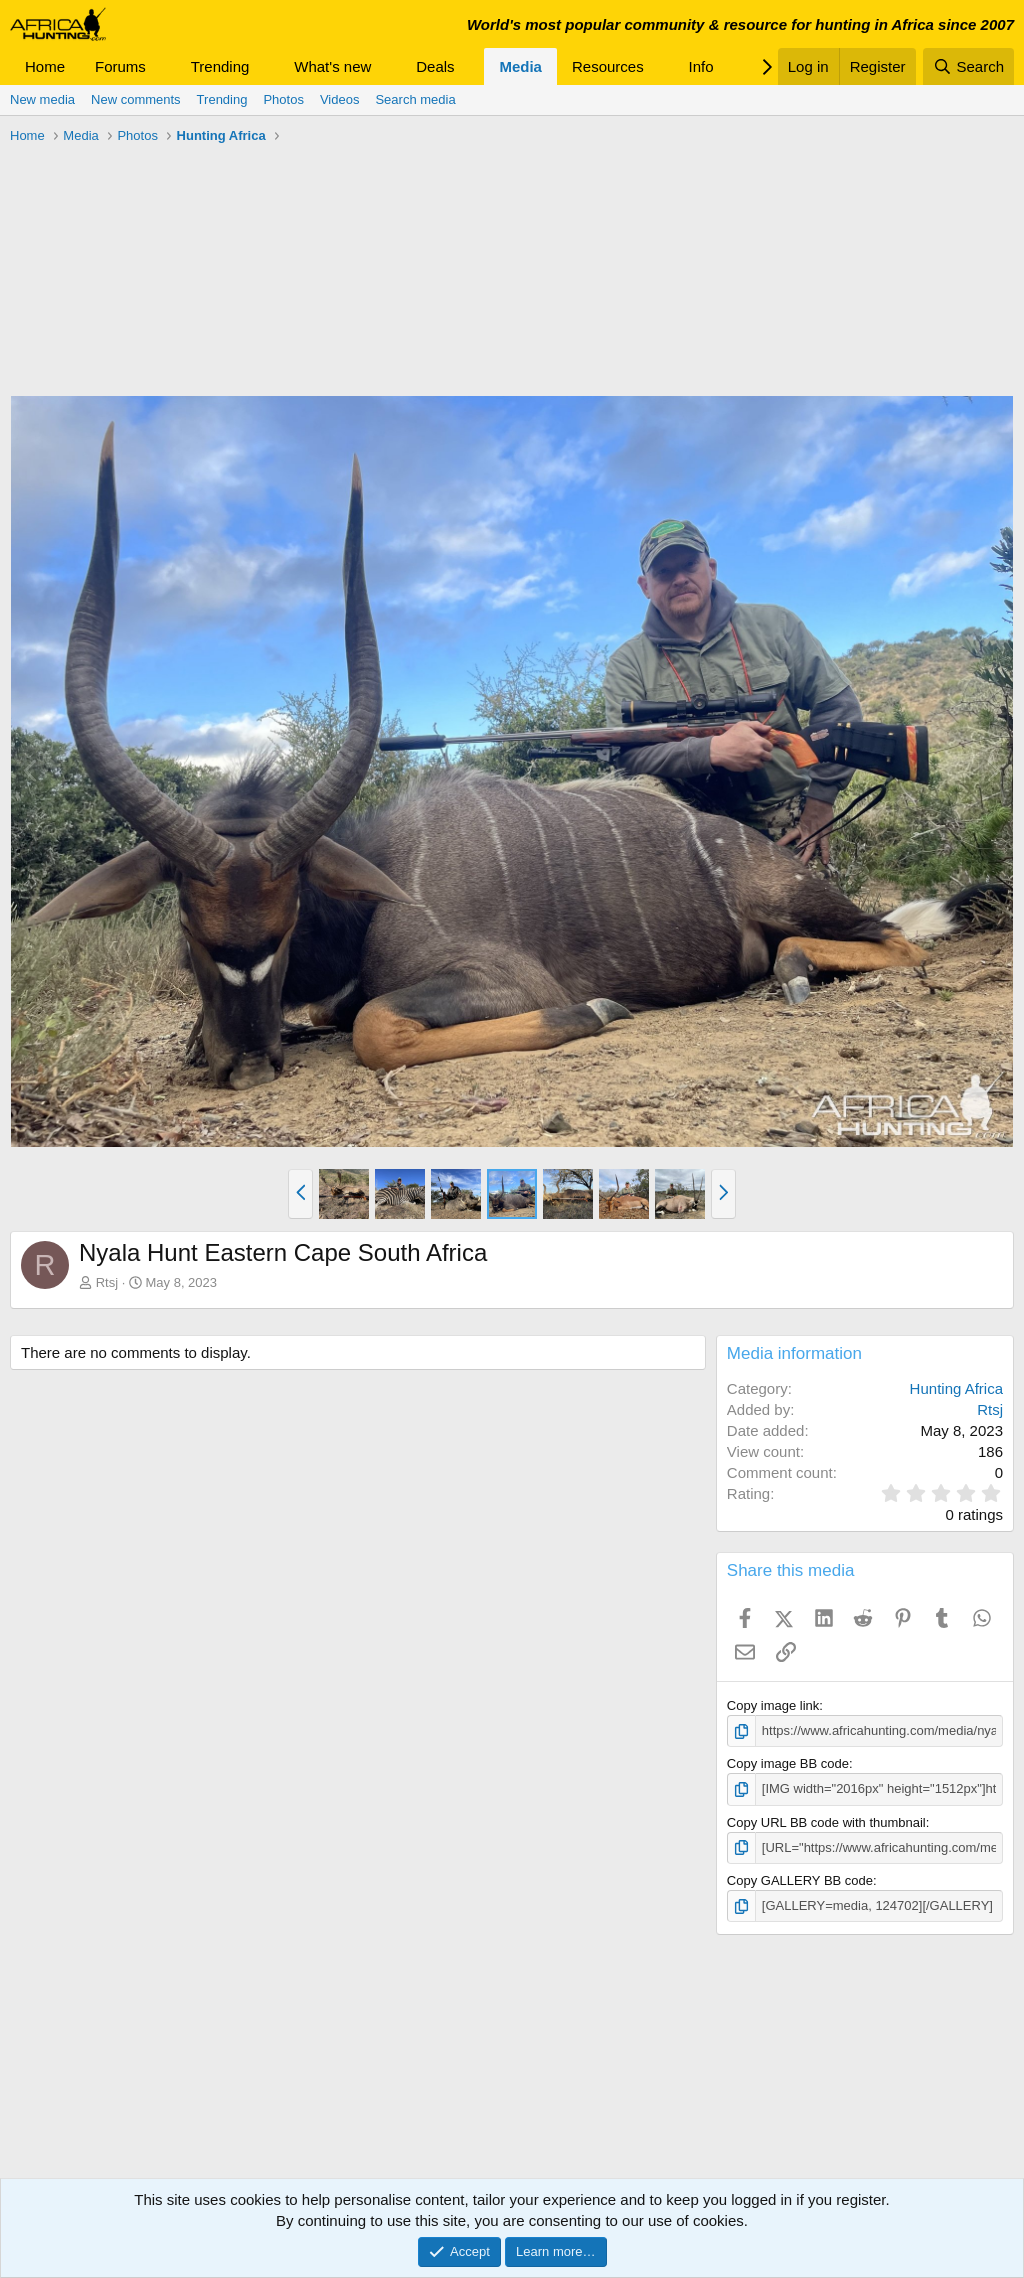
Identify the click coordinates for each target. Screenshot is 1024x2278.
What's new (332, 66)
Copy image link (773, 1705)
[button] (162, 66)
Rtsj (107, 1282)
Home (45, 66)
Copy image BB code (788, 1763)
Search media (415, 99)
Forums (120, 66)
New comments (136, 99)
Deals (435, 66)
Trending (220, 66)
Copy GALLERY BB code (800, 1880)
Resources (608, 66)
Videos (340, 99)
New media (42, 99)
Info (701, 66)
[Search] (968, 66)
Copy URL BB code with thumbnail (826, 1822)
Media (520, 66)
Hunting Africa (956, 1388)
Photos (283, 99)
